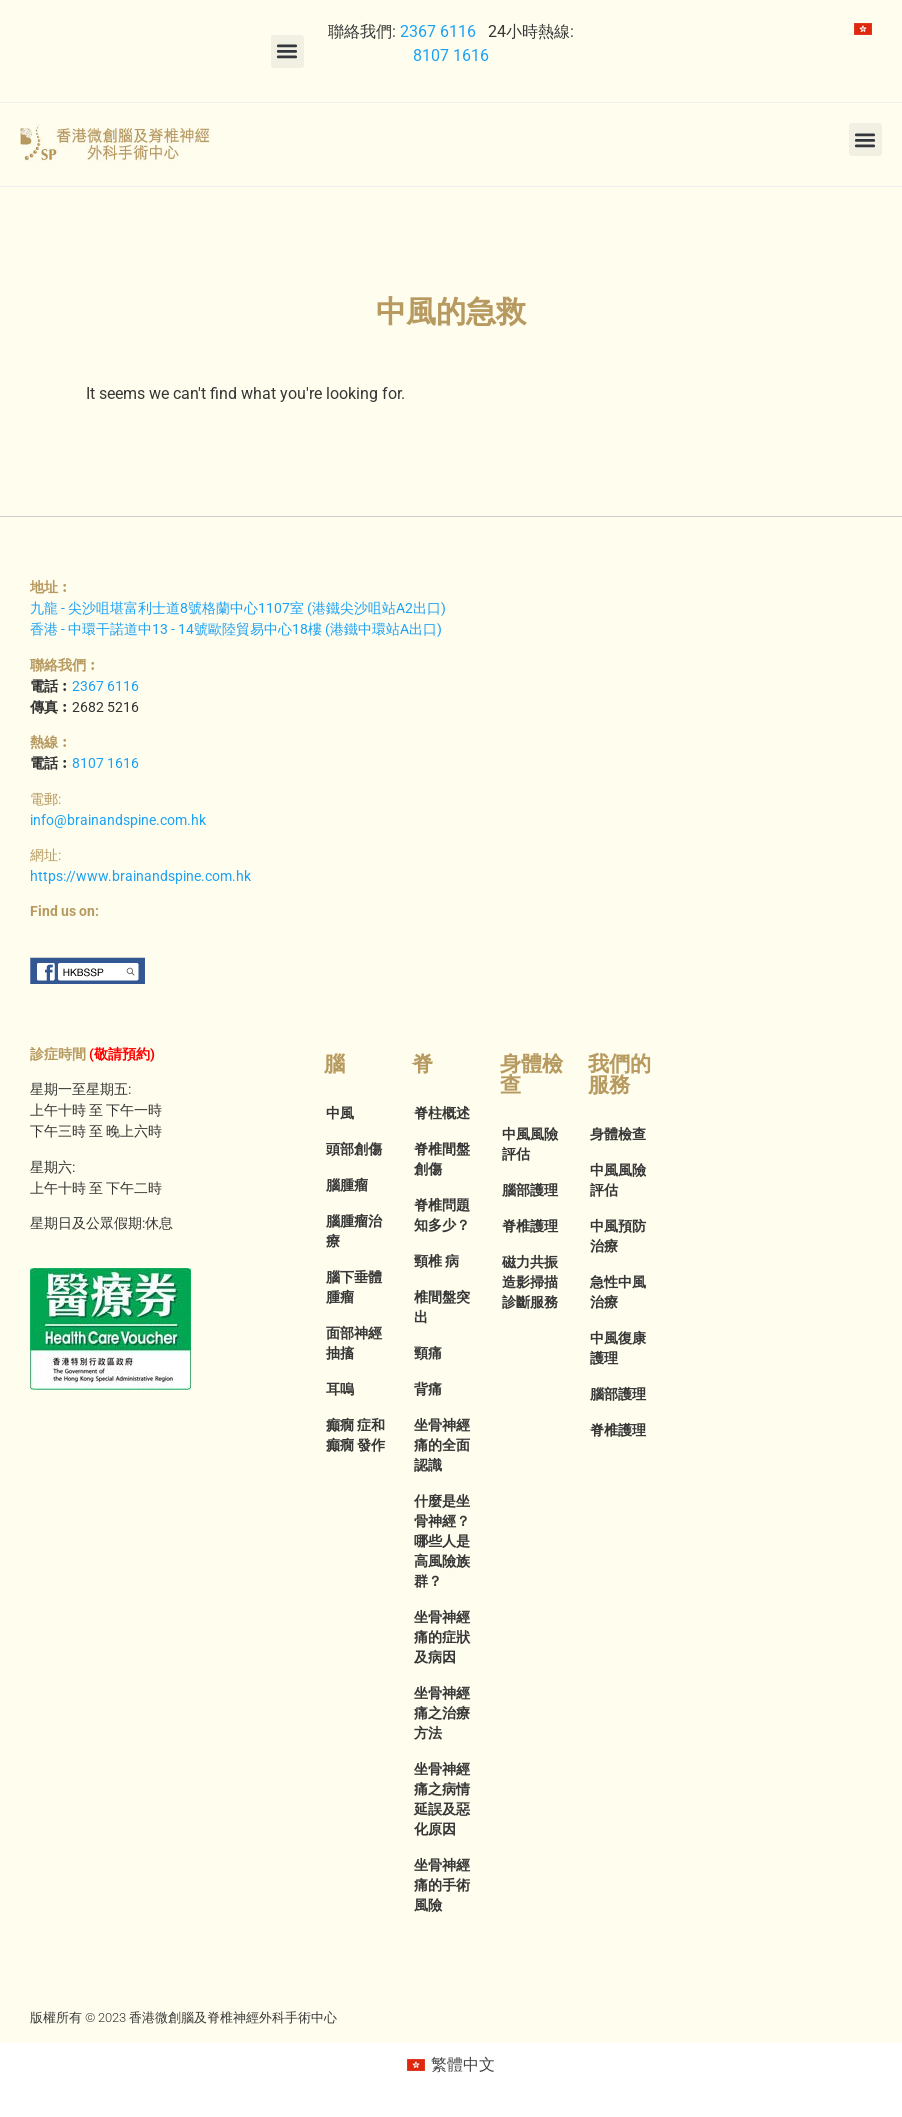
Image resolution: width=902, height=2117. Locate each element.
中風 (340, 1113)
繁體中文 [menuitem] (463, 2064)
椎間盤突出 (442, 1307)
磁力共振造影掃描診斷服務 (530, 1282)
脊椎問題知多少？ (442, 1215)
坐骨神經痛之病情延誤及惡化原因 (442, 1799)
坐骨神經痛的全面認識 (442, 1445)
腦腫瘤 (347, 1185)
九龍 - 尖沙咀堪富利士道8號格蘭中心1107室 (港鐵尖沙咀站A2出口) (238, 608)
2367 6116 (438, 31)
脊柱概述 (442, 1113)
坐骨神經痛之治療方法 (442, 1713)
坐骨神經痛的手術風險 (442, 1885)
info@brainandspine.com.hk (118, 820)
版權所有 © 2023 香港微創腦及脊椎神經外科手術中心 (183, 2017)
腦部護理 (530, 1190)
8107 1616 (451, 55)
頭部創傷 (354, 1149)
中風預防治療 (618, 1236)
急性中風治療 (618, 1292)
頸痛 (428, 1353)
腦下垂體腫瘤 (354, 1287)
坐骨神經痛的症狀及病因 (442, 1637)
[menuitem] (863, 29)
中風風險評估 (530, 1144)
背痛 (428, 1389)
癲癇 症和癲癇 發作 (355, 1435)
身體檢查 (618, 1134)
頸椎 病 (436, 1261)
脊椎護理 (530, 1226)
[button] (287, 51)
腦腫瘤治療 (354, 1231)
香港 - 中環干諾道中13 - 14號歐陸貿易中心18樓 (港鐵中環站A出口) (236, 629)
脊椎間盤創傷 (442, 1159)
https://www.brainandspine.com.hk (140, 876)
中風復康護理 (618, 1348)
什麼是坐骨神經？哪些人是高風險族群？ (442, 1541)
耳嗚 (340, 1389)
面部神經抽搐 (354, 1343)
